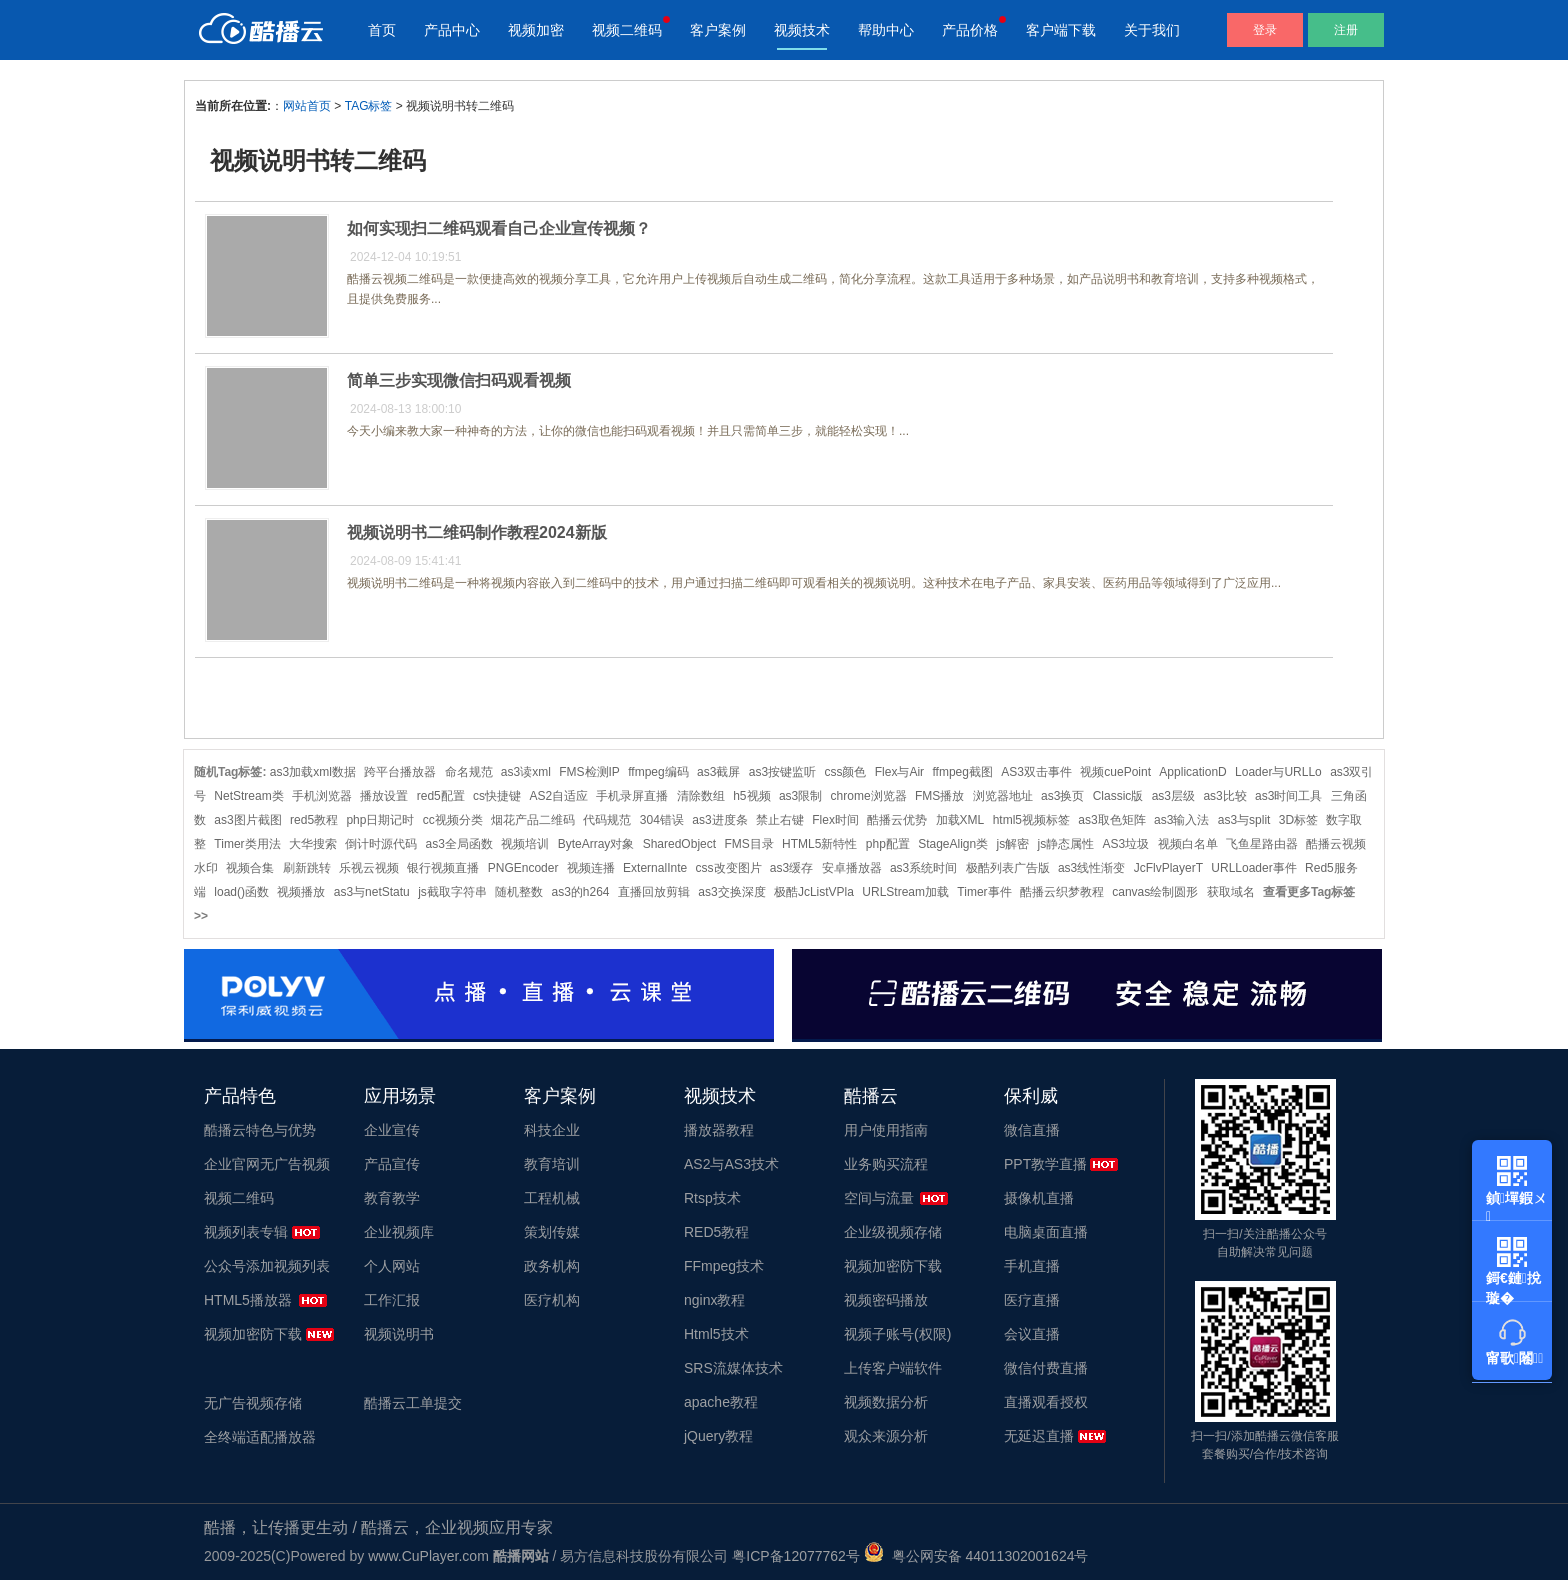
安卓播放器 (852, 868)
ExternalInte (655, 868)
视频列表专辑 (246, 1232)
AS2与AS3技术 (731, 1164)
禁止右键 (780, 820)
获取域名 (1231, 892)
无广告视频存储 (253, 1403)
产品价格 (970, 30)
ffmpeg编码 (658, 772)
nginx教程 (714, 1300)
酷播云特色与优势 (260, 1130)
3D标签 (1298, 820)
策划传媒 (552, 1232)
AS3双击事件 (1036, 772)
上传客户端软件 (893, 1368)
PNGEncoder (523, 868)
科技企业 (552, 1130)
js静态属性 (1066, 844)
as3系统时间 (923, 868)
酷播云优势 (897, 820)
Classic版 (1118, 796)
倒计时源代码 (381, 844)
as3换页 (1062, 796)
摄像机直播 (1039, 1198)
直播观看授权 (1046, 1402)
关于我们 (1152, 30)
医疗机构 (552, 1300)
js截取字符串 (452, 892)
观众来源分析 (886, 1436)
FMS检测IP (589, 772)
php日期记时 (380, 820)
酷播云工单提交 (413, 1403)
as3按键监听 (782, 772)
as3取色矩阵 (1111, 820)
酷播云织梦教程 (1062, 892)
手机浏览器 (322, 796)
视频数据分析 (886, 1402)
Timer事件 (984, 892)
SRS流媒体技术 (733, 1368)
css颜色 (845, 772)
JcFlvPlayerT (1168, 868)
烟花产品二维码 (533, 820)
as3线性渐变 (1091, 868)
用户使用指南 (886, 1130)
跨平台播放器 (400, 772)
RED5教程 (716, 1232)
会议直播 (1032, 1334)
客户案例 (718, 30)
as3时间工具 (1288, 796)
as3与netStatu (372, 892)
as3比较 (1224, 796)
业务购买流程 (886, 1164)
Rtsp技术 (712, 1198)
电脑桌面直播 (1046, 1232)
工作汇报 (392, 1300)
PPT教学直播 (1045, 1164)
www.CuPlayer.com (428, 1556)
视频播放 (301, 892)
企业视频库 (399, 1232)
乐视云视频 (369, 868)
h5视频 (751, 796)
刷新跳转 (307, 868)
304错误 (662, 820)
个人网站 (392, 1266)
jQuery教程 (718, 1436)
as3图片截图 (247, 820)
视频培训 (525, 844)
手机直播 (1032, 1266)
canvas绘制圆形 (1155, 892)
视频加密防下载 (253, 1334)
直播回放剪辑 (654, 892)
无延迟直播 (1039, 1436)
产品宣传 (392, 1164)
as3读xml (526, 772)
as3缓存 (791, 868)
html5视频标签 (1031, 820)
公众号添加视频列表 (267, 1266)
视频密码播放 (886, 1300)
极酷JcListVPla (814, 892)
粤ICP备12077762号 (796, 1556)
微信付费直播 (1046, 1368)
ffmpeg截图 (962, 772)
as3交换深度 (731, 892)
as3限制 (800, 796)
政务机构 (552, 1266)
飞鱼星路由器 (1262, 844)
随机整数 (519, 892)
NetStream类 (248, 796)
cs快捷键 (497, 796)
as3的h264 (580, 892)
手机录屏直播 (632, 796)
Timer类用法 (247, 844)
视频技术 (802, 30)
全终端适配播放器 (260, 1437)
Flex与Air (899, 772)
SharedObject (679, 844)
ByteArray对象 (596, 844)
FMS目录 (748, 844)
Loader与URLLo (1278, 772)
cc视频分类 (453, 820)
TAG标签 (369, 106)
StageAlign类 (953, 844)
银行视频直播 (443, 868)
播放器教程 (719, 1130)
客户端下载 (1061, 30)
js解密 (1013, 844)
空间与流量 (879, 1198)
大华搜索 (313, 844)
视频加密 (536, 30)
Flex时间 (835, 820)
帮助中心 (886, 30)
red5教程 (314, 820)
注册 (1346, 30)
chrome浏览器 (869, 796)
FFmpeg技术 (724, 1266)
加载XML (960, 820)
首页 (382, 30)
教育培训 (552, 1164)
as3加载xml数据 (313, 772)
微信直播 (1032, 1130)
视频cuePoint (1115, 772)
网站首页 (307, 106)
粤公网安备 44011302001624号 (976, 1556)
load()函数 (241, 892)
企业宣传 (392, 1130)
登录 (1265, 30)
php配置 (888, 844)
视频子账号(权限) (897, 1334)
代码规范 (607, 820)
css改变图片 (729, 868)
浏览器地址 (1003, 796)
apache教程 (721, 1402)
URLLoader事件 (1253, 868)
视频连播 (591, 868)
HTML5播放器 (248, 1300)
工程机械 (552, 1198)
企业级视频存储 (893, 1232)
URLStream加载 (905, 892)
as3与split (1244, 820)
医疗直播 (1032, 1300)
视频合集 (250, 868)
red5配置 (441, 796)
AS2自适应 (558, 796)
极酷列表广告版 (1008, 868)
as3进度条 (719, 820)
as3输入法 (1181, 820)
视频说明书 (399, 1334)
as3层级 (1173, 796)
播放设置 (384, 796)
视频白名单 (1188, 844)
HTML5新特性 (819, 844)
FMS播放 (939, 796)
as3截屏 (718, 772)
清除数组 (701, 796)
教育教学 (392, 1198)
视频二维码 (627, 30)
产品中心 (452, 30)
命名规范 (469, 772)
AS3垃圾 (1126, 844)
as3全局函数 (459, 844)
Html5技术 (716, 1334)
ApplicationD (1192, 772)
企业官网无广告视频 (267, 1164)
